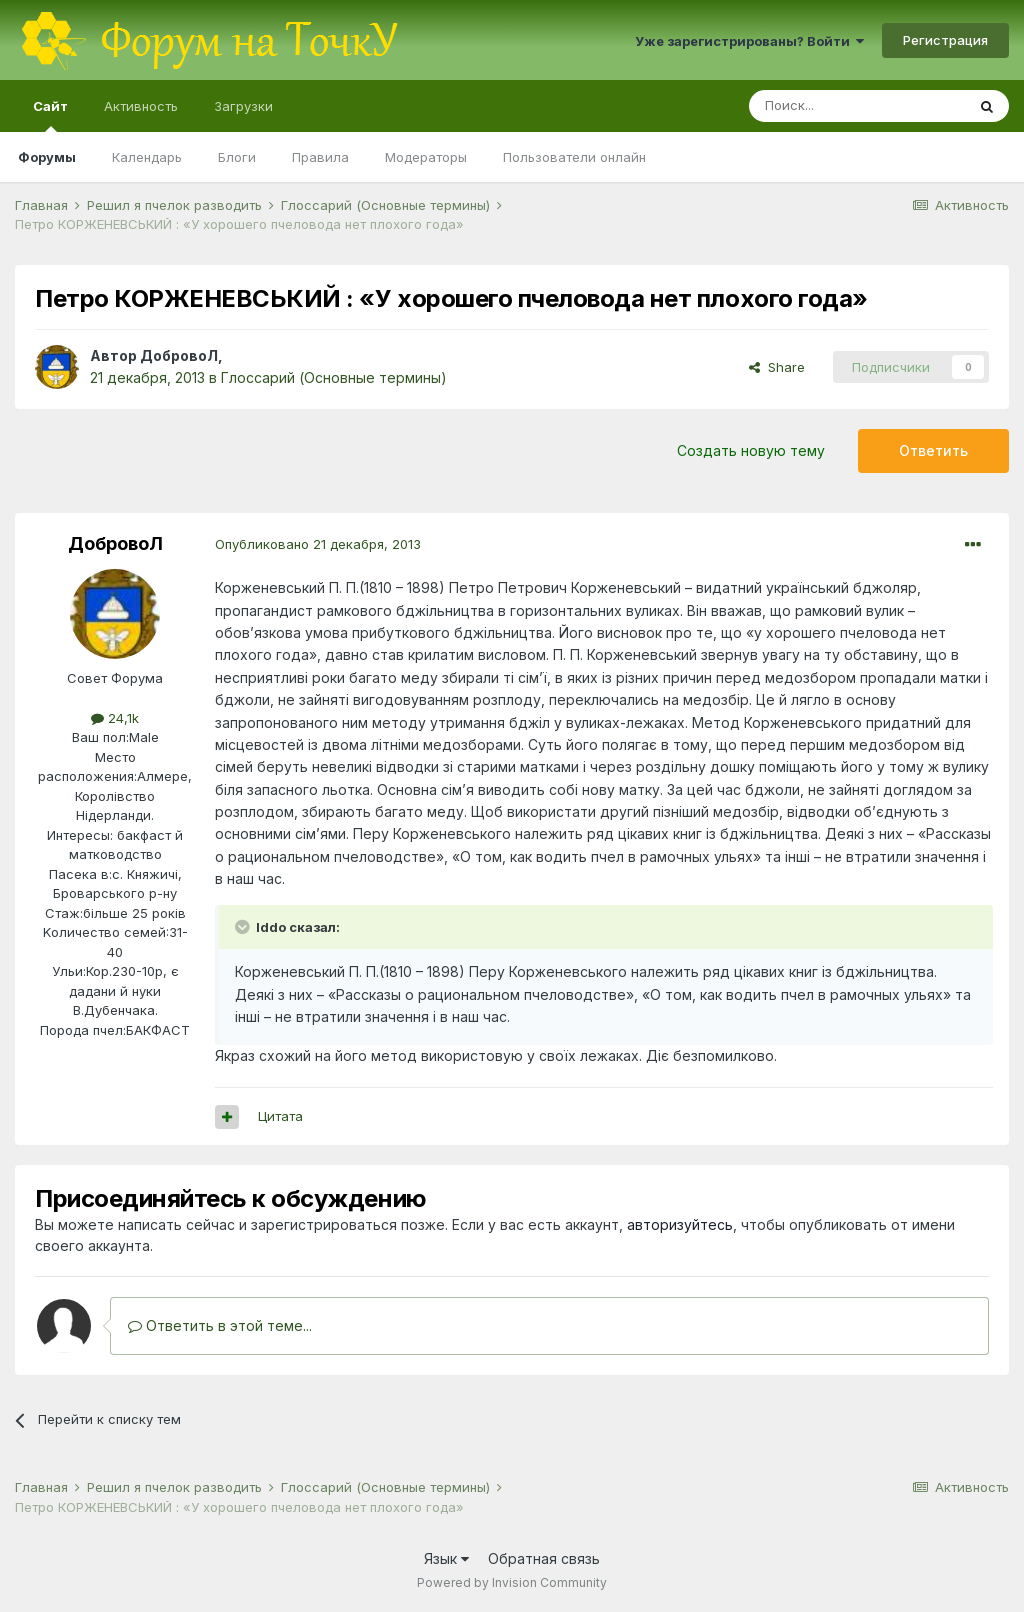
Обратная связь (544, 1558)
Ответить (933, 450)
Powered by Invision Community (512, 1582)
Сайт (50, 115)
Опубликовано (318, 544)
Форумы (47, 157)
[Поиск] (857, 106)
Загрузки (243, 106)
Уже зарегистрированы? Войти (749, 41)
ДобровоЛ (179, 355)
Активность (141, 106)
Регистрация (945, 40)
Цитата (280, 1116)
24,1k (115, 718)
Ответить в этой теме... (220, 1325)
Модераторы (426, 157)
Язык (446, 1558)
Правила (320, 157)
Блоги (237, 157)
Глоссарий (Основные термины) (334, 377)
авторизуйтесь (680, 1224)
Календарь (147, 157)
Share (777, 367)
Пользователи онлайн (574, 157)
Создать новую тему (751, 450)
